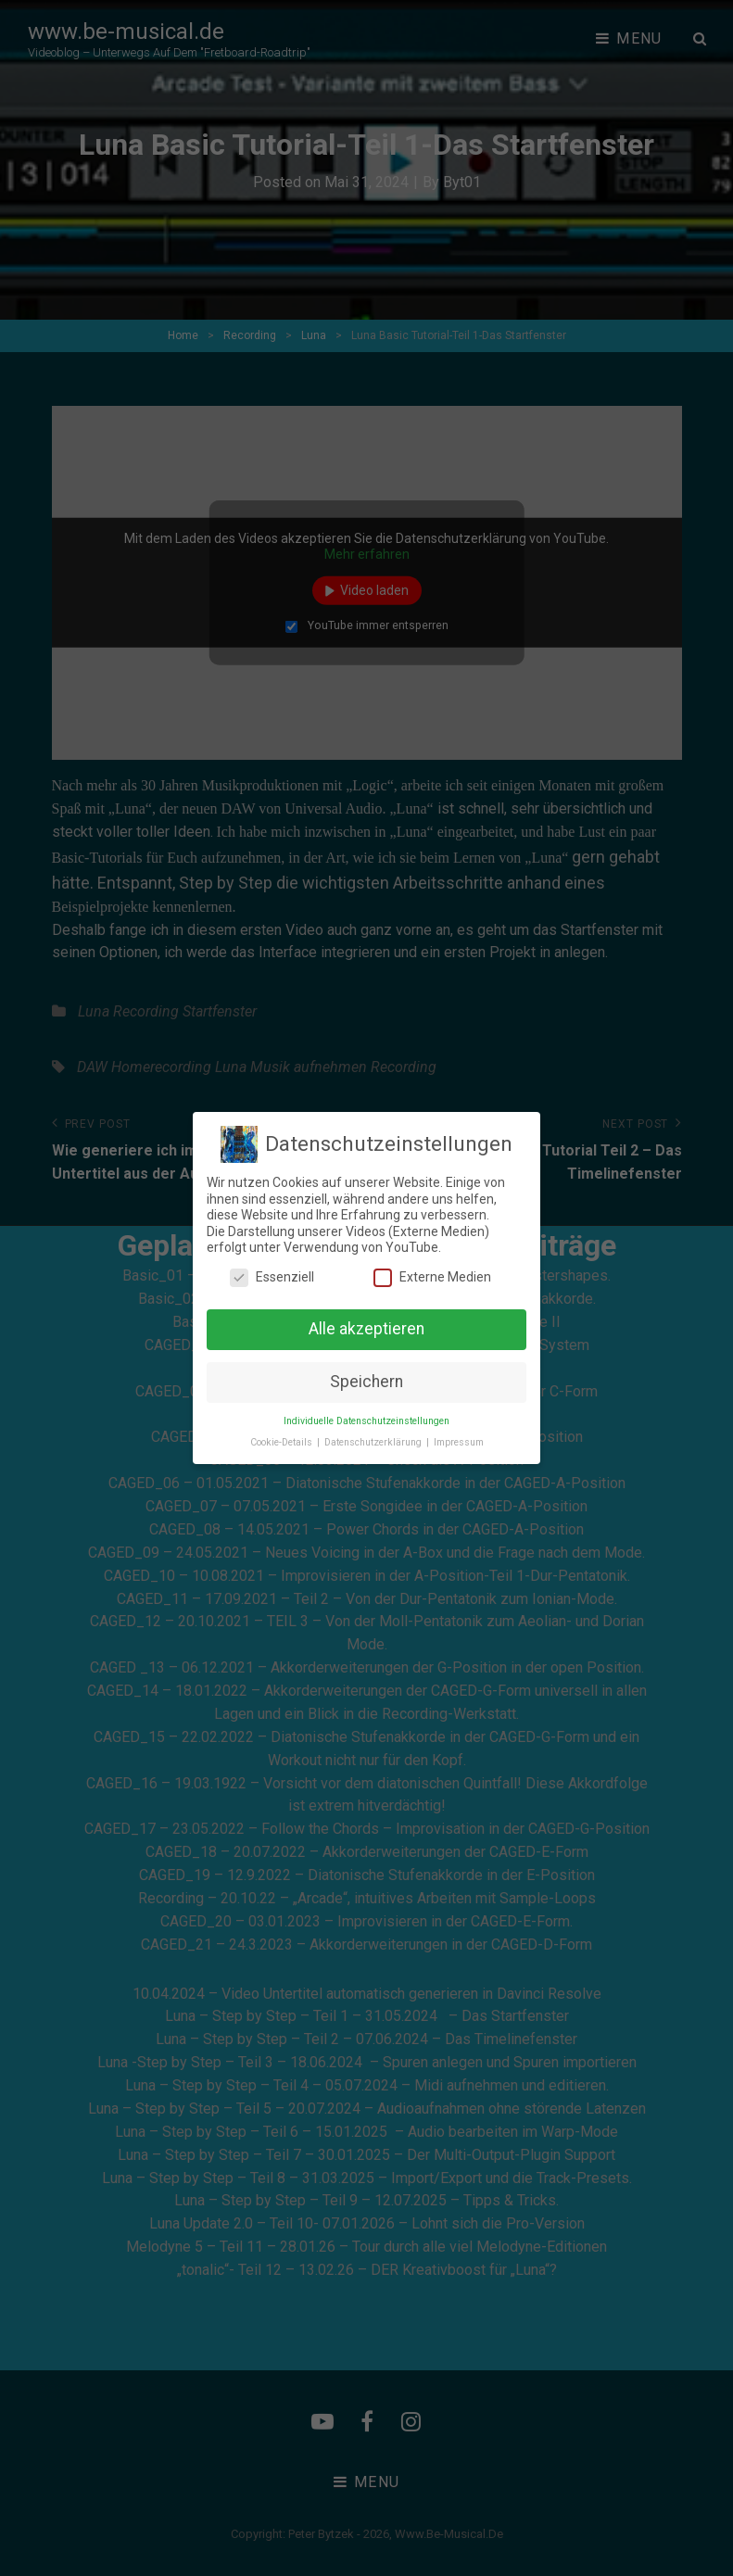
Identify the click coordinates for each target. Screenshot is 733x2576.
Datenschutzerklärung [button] (374, 1442)
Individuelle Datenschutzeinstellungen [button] (366, 1421)
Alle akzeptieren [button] (366, 1329)
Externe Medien (432, 1277)
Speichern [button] (366, 1381)
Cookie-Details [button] (282, 1442)
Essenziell (272, 1277)
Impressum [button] (459, 1442)
